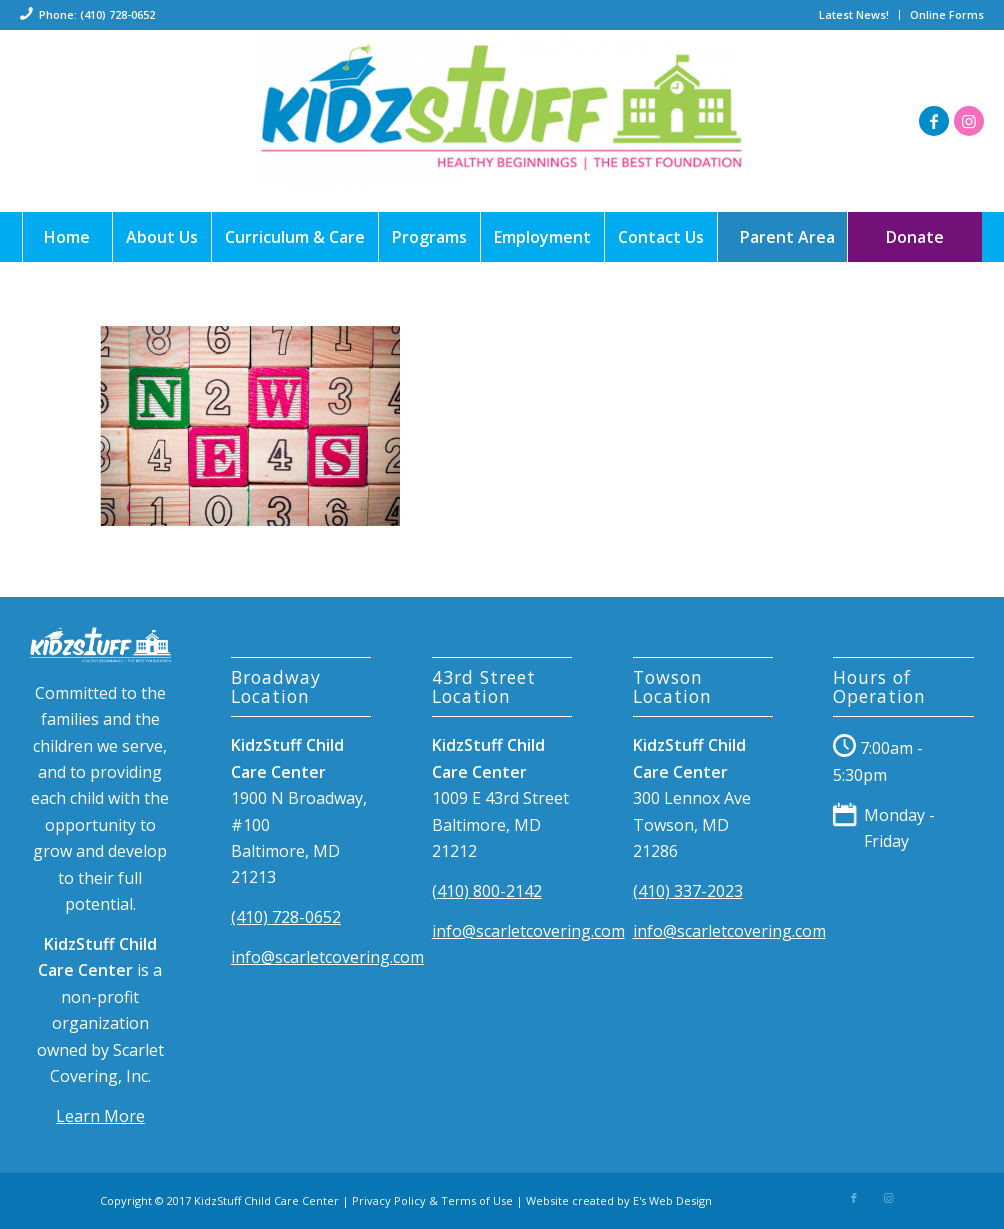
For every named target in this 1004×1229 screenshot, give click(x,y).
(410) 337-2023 (688, 891)
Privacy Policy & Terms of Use (432, 1200)
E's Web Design (672, 1200)
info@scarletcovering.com (327, 957)
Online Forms (947, 14)
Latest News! (854, 14)
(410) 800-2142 (487, 891)
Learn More (100, 1116)
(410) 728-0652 (286, 917)
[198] (502, 121)
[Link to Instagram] (969, 121)
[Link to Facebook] (934, 121)
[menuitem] (854, 15)
